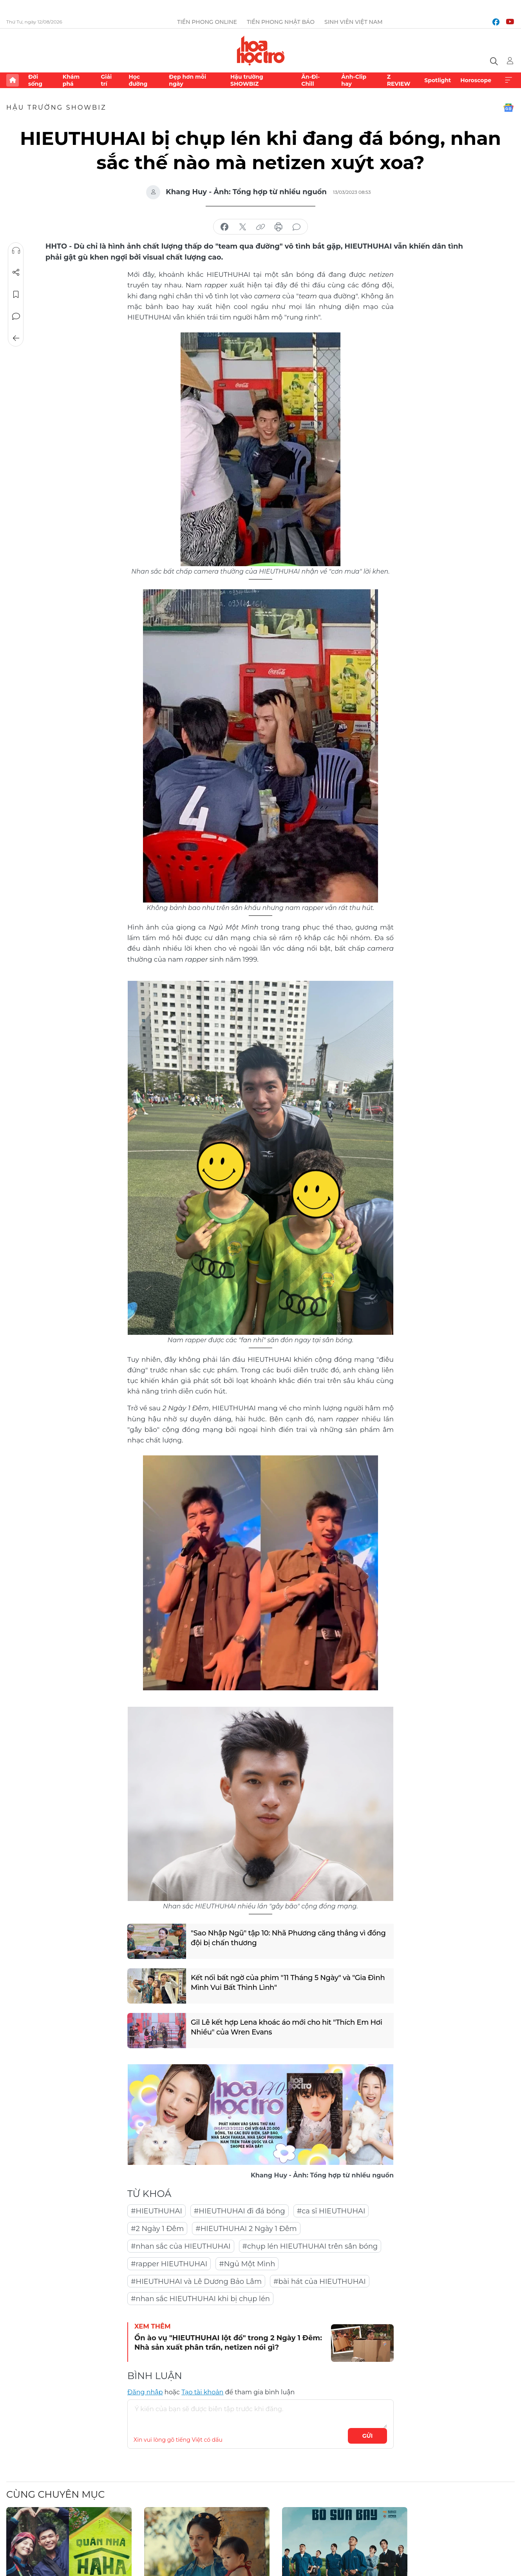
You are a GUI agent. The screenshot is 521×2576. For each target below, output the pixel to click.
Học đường (137, 80)
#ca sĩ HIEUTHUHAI (331, 2211)
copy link (260, 227)
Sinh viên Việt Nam (353, 21)
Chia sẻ (16, 272)
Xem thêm (508, 80)
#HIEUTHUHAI (156, 2211)
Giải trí (106, 80)
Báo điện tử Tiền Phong (260, 50)
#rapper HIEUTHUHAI (169, 2264)
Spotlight (437, 80)
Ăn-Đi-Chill (310, 80)
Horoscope (475, 80)
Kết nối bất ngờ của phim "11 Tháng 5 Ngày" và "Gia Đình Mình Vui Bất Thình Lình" (288, 1982)
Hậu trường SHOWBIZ (246, 80)
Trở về (16, 338)
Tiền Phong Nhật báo (281, 21)
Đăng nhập (145, 2392)
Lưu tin (16, 294)
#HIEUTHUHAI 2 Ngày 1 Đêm (246, 2228)
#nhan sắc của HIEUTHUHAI (181, 2246)
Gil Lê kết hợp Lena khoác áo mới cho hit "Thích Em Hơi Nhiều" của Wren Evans (286, 2027)
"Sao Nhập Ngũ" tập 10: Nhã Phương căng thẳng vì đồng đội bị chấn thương (288, 1938)
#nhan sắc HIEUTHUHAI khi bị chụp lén (200, 2298)
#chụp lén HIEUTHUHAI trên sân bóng (310, 2246)
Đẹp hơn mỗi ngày (187, 80)
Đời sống (35, 80)
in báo (278, 227)
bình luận (296, 227)
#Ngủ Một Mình (247, 2264)
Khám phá (71, 80)
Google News (508, 107)
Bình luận (16, 316)
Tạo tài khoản (202, 2392)
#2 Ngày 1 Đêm (157, 2228)
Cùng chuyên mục (55, 2494)
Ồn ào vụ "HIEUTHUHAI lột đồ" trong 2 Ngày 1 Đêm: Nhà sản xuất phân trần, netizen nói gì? (228, 2342)
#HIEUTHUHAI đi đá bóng (239, 2211)
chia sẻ (224, 227)
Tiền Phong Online (207, 21)
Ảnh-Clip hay (353, 80)
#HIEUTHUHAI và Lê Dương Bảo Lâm (196, 2281)
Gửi (367, 2435)
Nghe (16, 250)
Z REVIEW (399, 80)
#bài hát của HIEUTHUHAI (319, 2281)
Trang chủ (12, 80)
